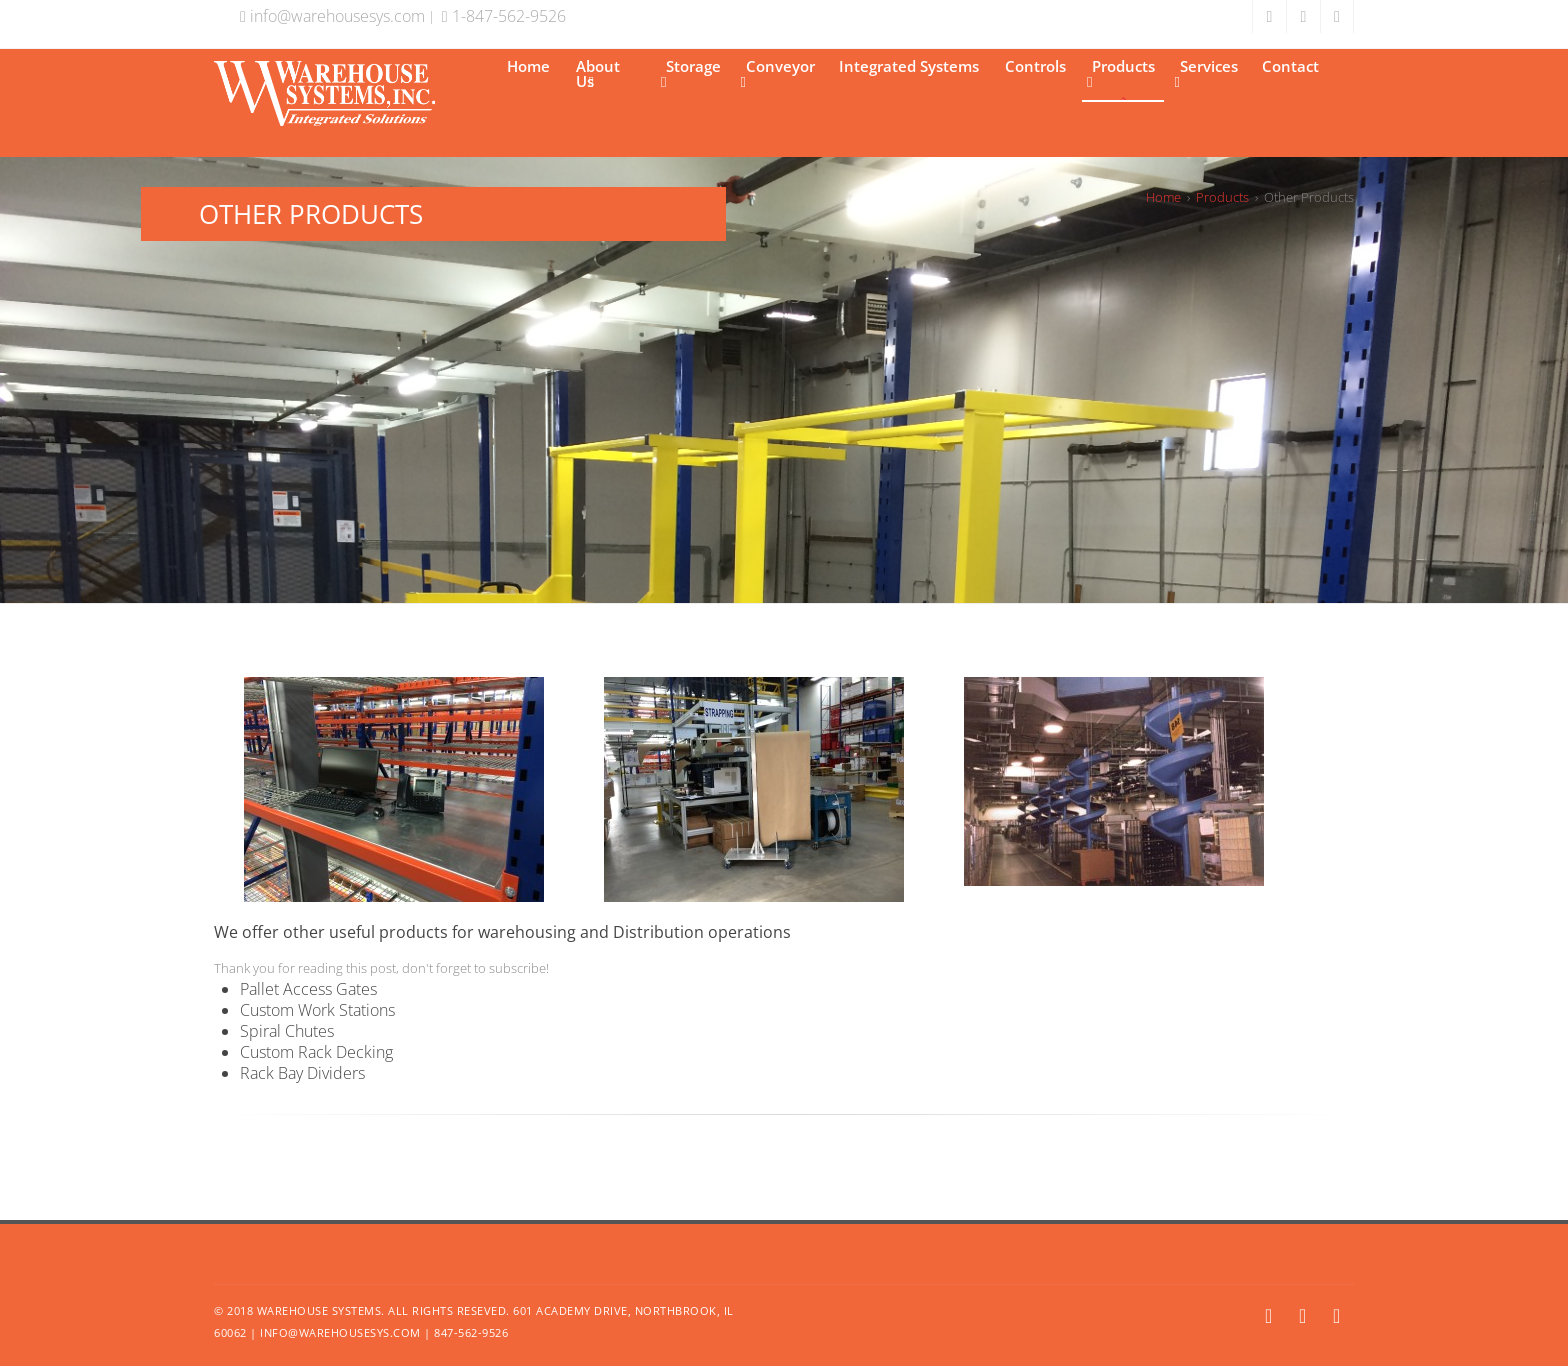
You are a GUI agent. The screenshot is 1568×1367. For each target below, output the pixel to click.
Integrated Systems (909, 66)
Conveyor (778, 73)
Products (1121, 73)
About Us (598, 73)
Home (528, 66)
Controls (1035, 66)
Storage (691, 73)
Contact (1290, 66)
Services (1206, 73)
